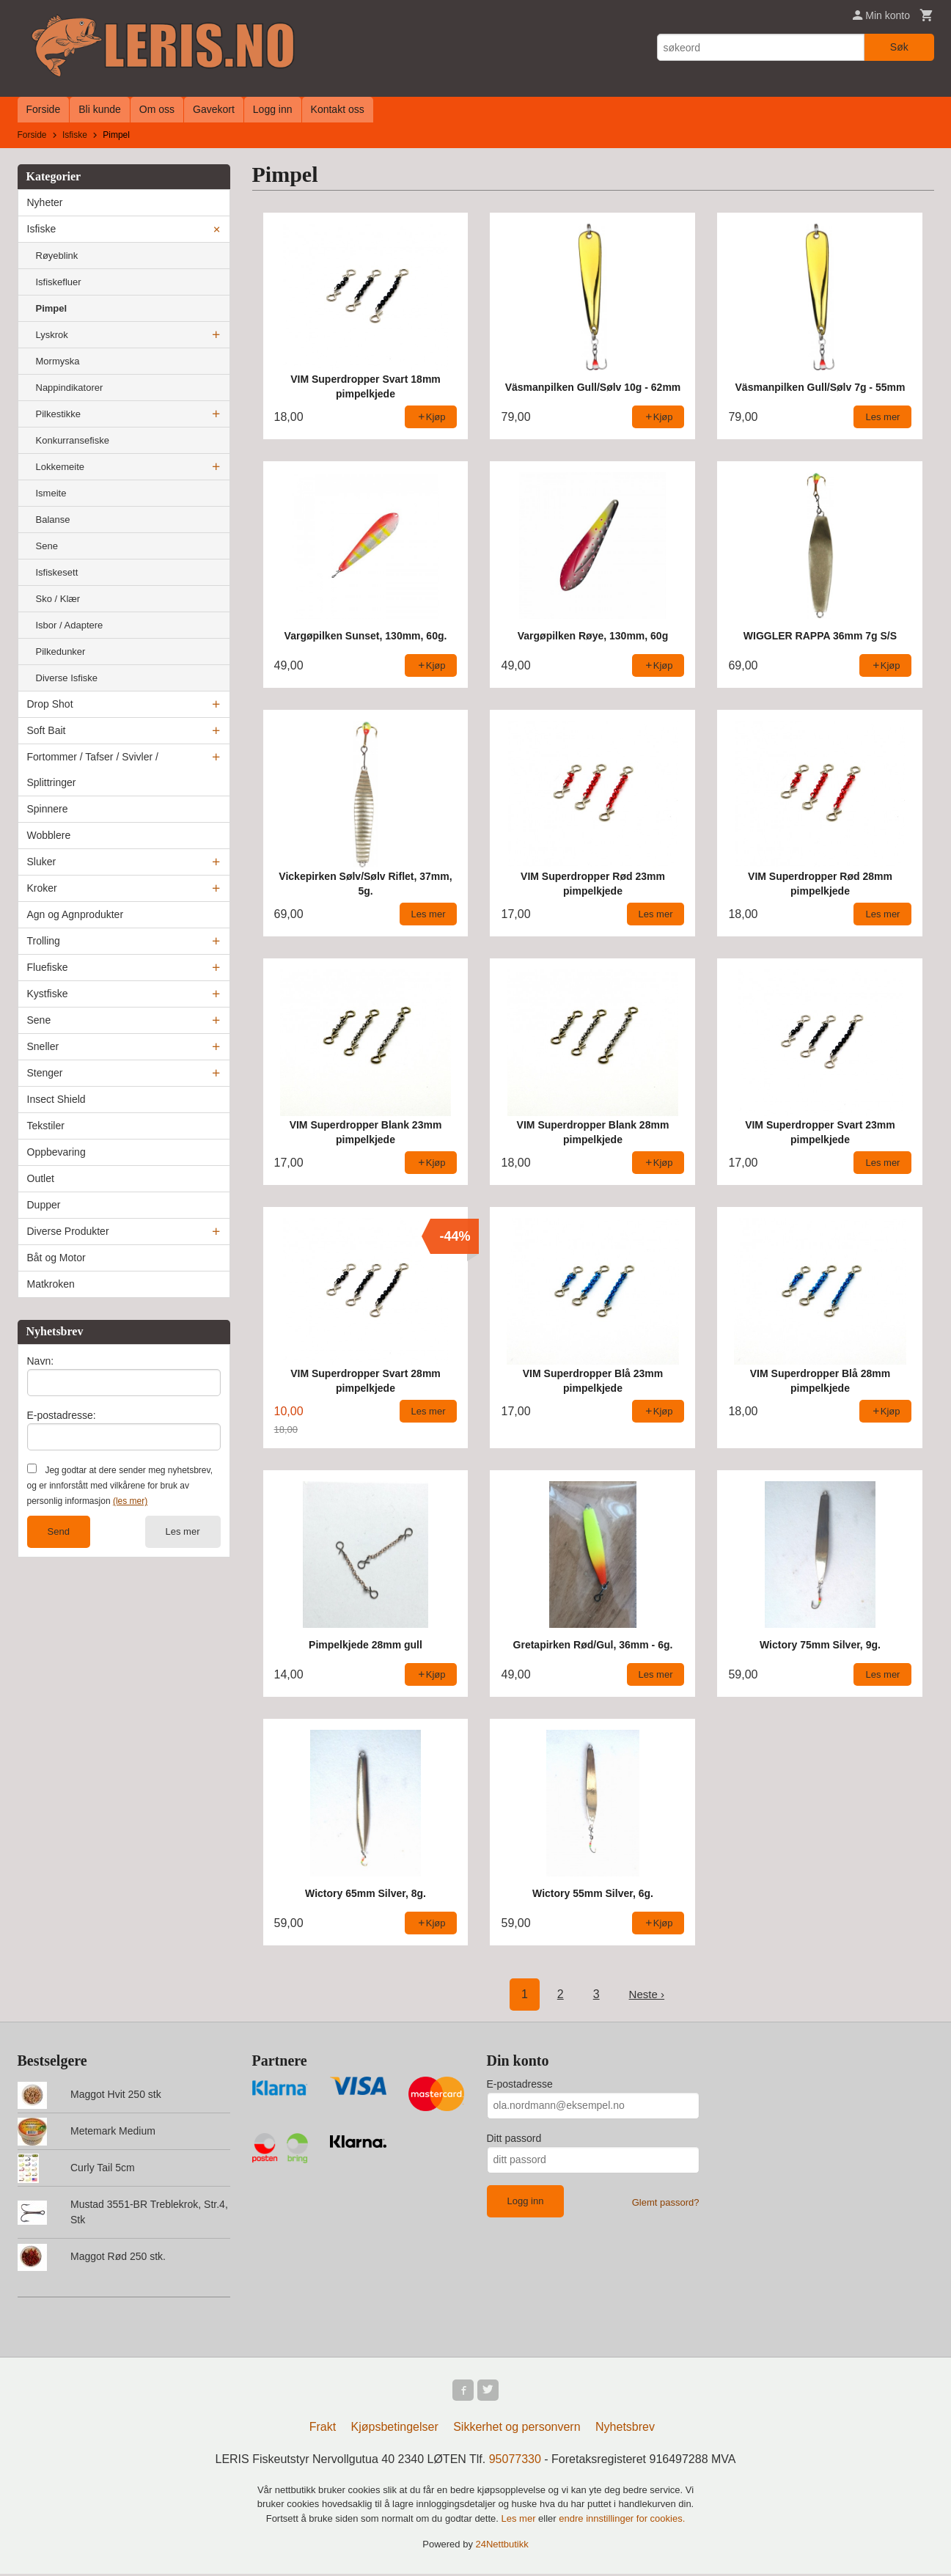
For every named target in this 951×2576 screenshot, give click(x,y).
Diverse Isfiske (67, 677)
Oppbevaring (56, 1152)
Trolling (43, 941)
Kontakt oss (337, 109)
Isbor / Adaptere (69, 625)
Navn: (40, 1361)
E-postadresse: (61, 1415)
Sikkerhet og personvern (516, 2429)
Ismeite (51, 493)
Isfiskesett (57, 572)
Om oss (157, 109)
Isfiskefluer (58, 281)
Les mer (183, 1531)
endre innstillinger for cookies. (622, 2520)
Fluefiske (47, 967)
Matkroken (51, 1284)
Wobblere (49, 835)
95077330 (515, 2461)
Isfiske (41, 229)
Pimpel (51, 308)
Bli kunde (99, 109)
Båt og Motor (56, 1257)
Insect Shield (56, 1099)
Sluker (41, 861)
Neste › (647, 1994)
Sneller (43, 1046)
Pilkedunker (61, 651)
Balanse (53, 519)
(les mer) (130, 1501)
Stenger (45, 1073)
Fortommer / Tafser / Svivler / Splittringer (92, 769)
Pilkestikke (58, 413)
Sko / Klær (58, 598)
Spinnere (47, 809)
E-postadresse (520, 2084)
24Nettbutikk (502, 2546)
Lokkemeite (60, 466)
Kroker (42, 888)
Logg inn (273, 109)
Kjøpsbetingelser (394, 2429)
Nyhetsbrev (625, 2429)
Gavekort (214, 109)
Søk (899, 47)
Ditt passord (514, 2138)
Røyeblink (57, 255)
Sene (47, 545)
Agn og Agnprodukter (75, 914)
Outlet (40, 1178)
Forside (43, 109)
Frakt (322, 2429)
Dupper (44, 1205)
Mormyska (58, 361)
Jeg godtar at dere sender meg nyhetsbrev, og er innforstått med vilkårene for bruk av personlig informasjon (120, 1485)
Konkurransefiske (72, 440)
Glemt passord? (666, 2202)
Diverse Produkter (68, 1231)
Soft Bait (46, 730)
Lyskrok (52, 334)
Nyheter (45, 202)
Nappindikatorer (69, 387)
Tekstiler (46, 1125)
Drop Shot (50, 704)
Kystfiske (47, 993)
